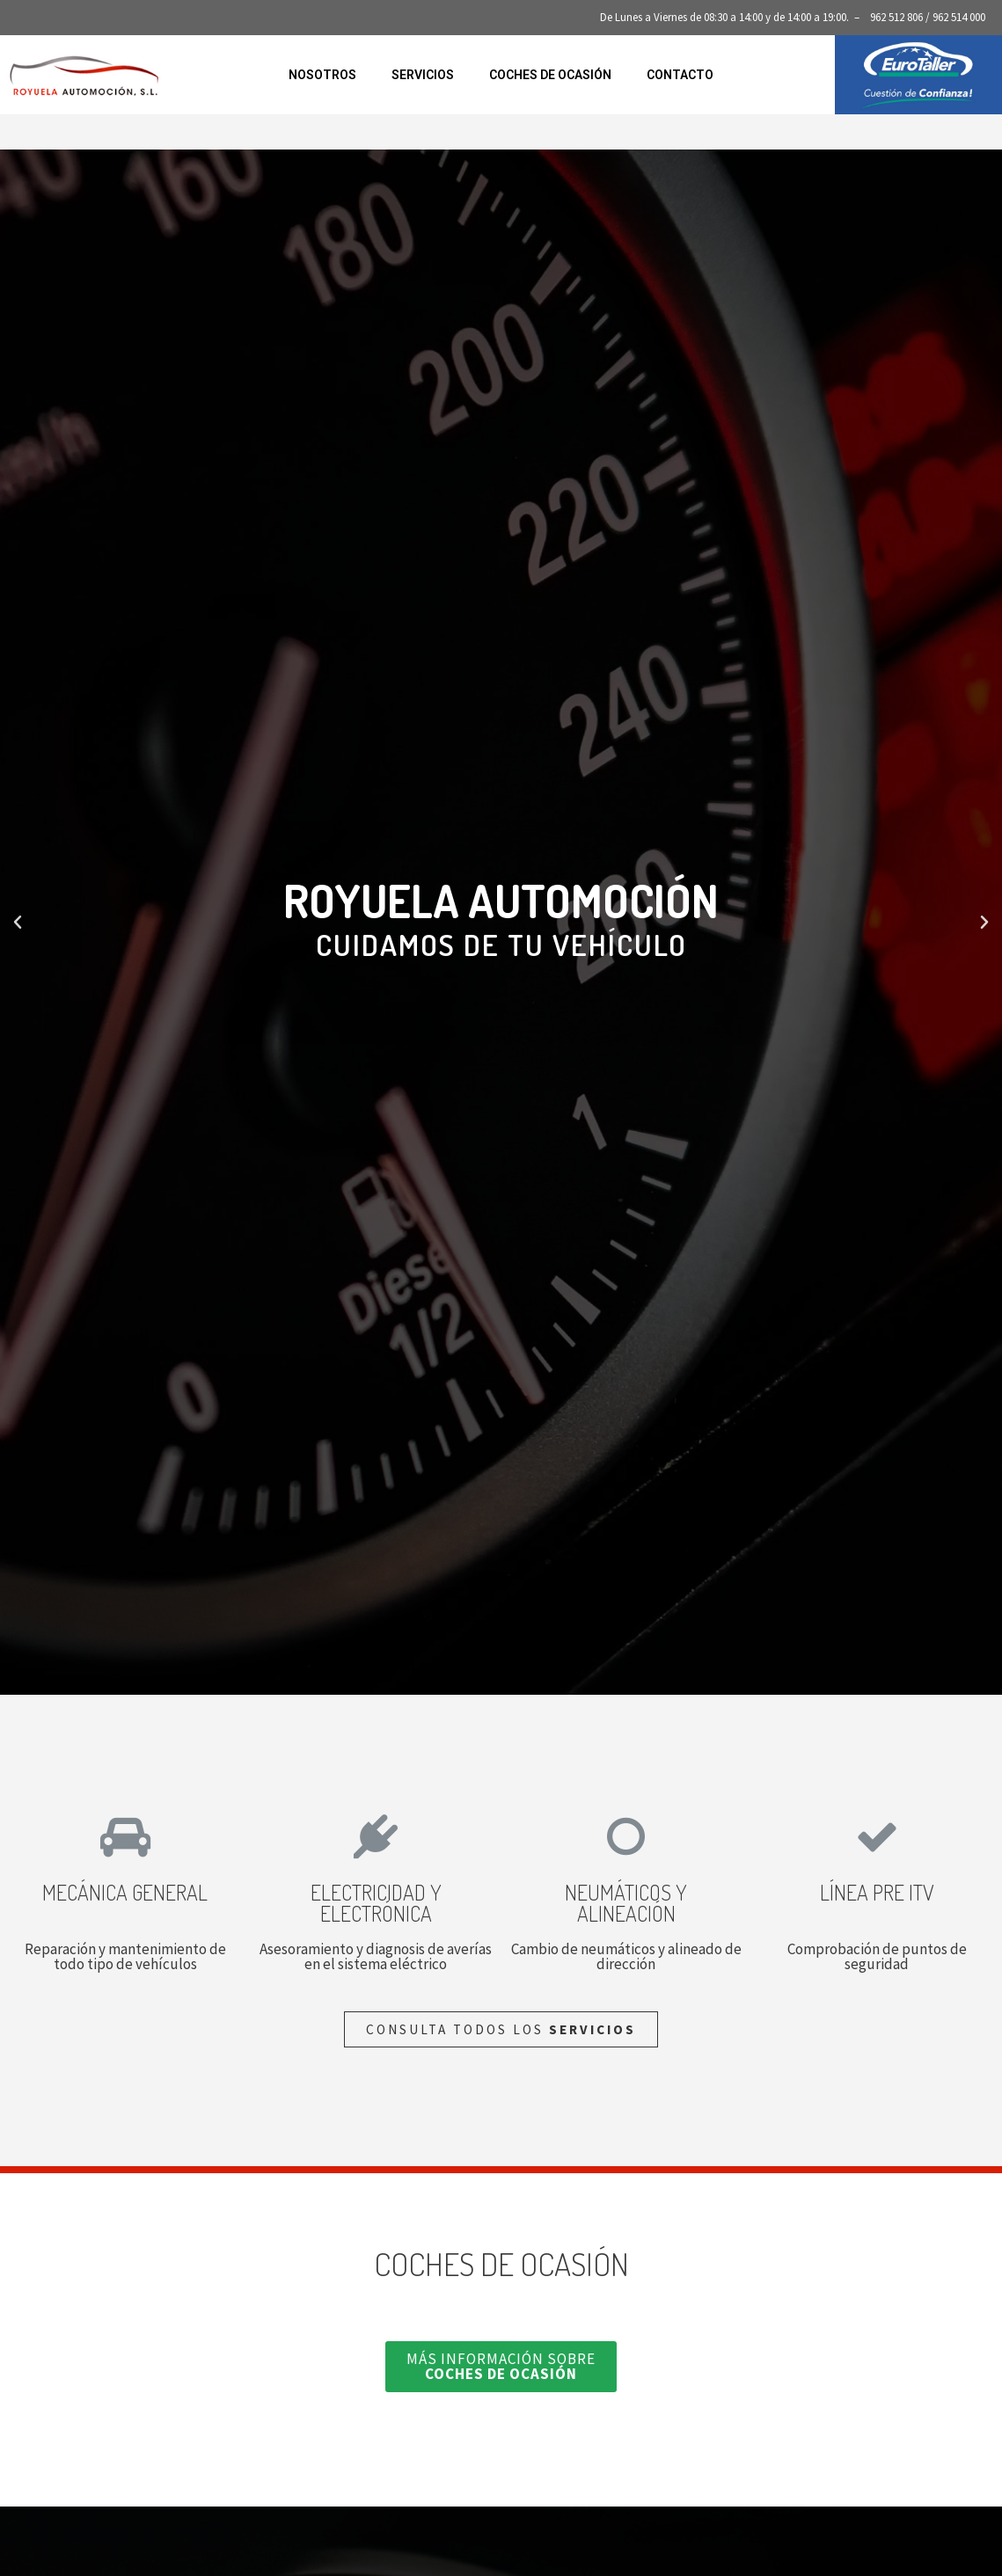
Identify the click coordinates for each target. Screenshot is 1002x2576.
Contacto (680, 75)
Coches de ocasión (550, 75)
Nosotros (322, 75)
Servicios (422, 75)
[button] (485, 1681)
